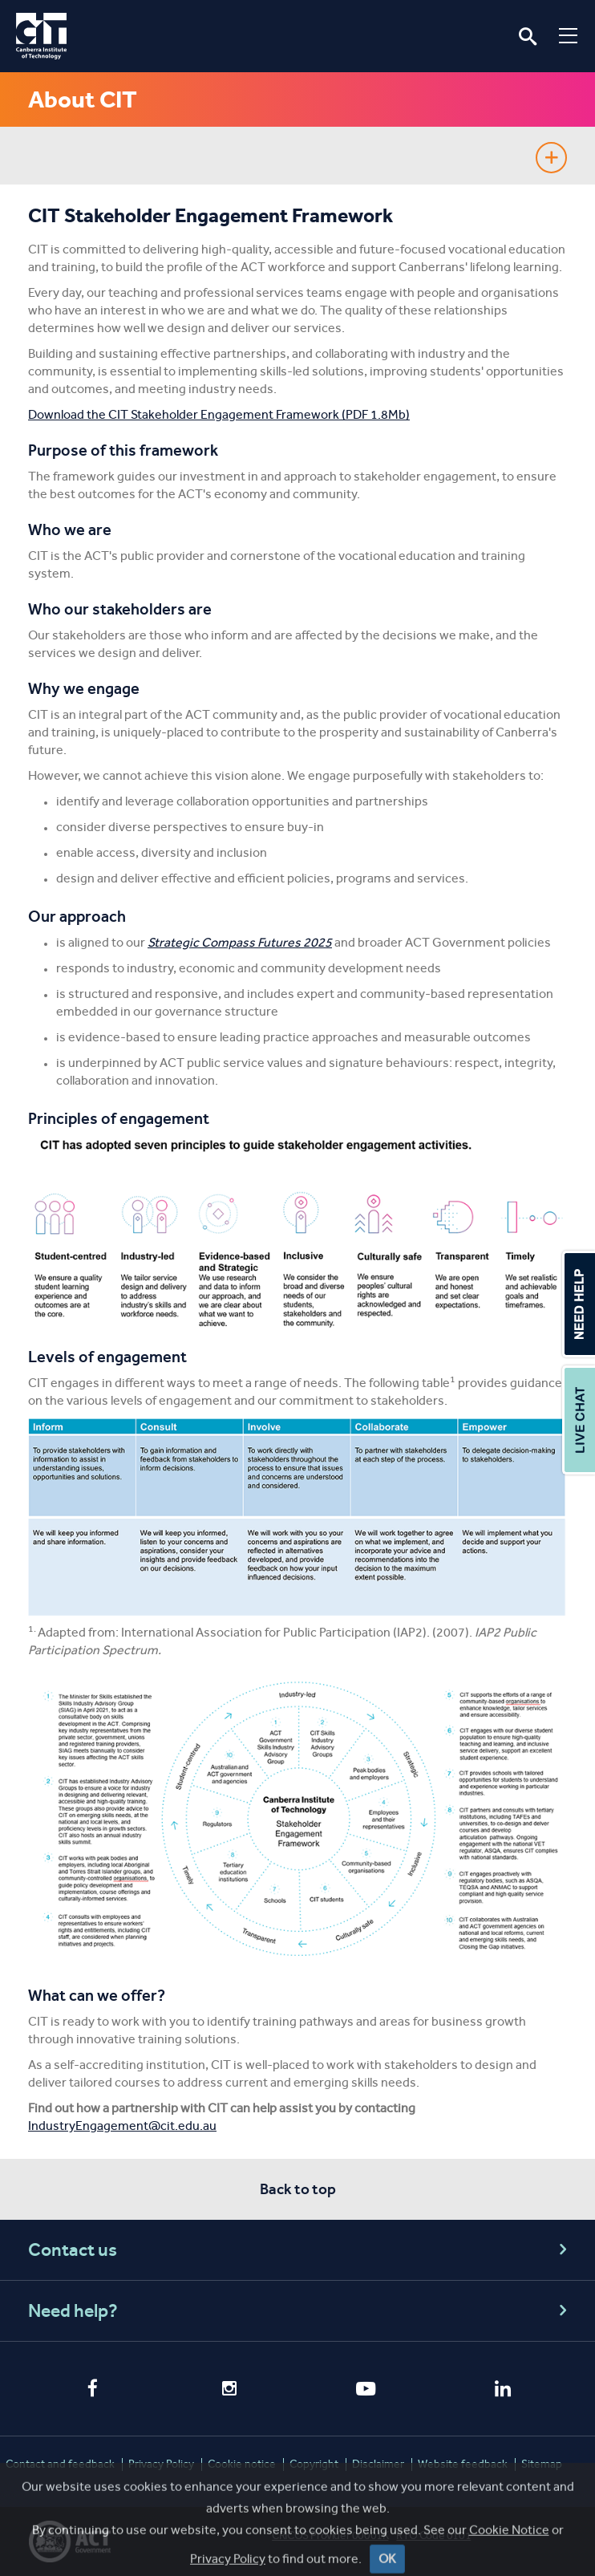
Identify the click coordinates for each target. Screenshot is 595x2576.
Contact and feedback (60, 2464)
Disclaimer (378, 2464)
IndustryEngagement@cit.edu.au (122, 2125)
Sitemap (541, 2464)
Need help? (300, 2311)
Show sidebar (551, 157)
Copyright (313, 2464)
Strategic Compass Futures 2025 (240, 942)
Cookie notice (242, 2464)
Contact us (300, 2250)
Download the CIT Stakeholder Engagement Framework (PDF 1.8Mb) (219, 414)
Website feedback (463, 2464)
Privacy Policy (161, 2464)
